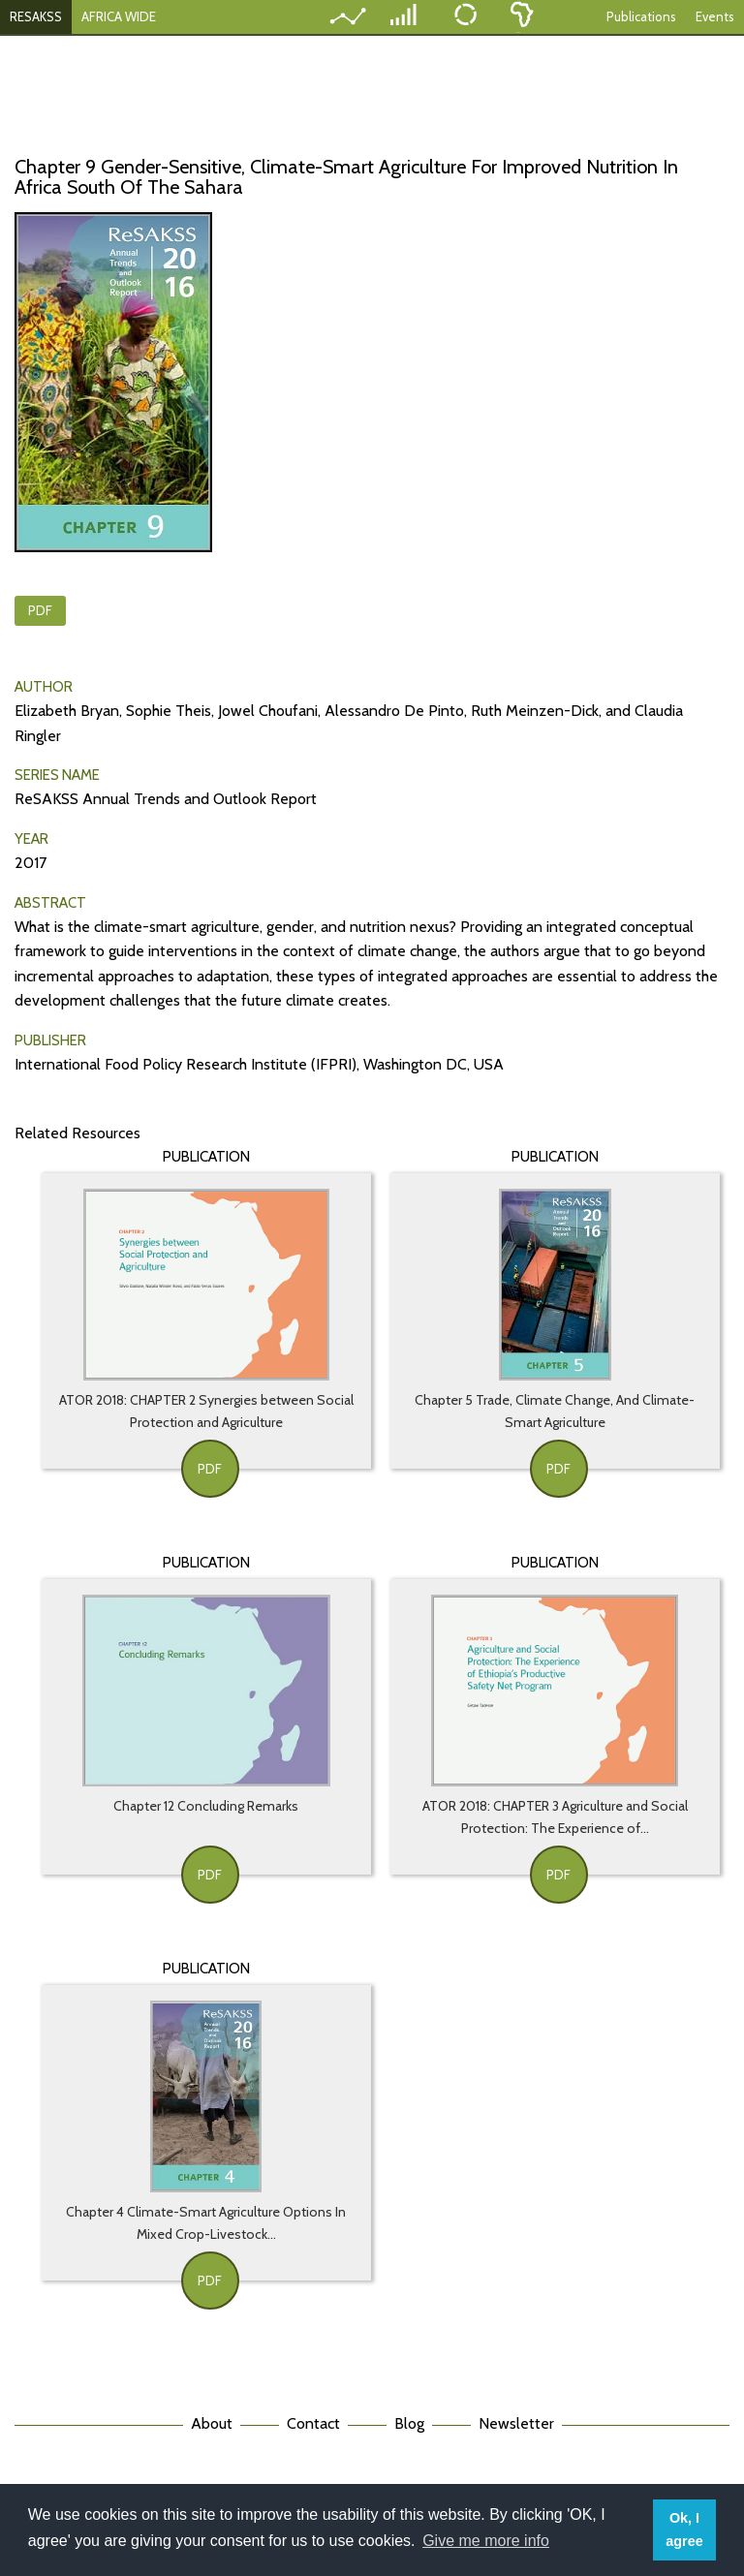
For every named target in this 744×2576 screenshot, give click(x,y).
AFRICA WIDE (118, 16)
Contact (313, 2423)
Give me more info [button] (485, 2540)
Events (715, 16)
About (211, 2423)
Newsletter (516, 2423)
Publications (641, 16)
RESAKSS (36, 16)
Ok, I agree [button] (684, 2529)
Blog (409, 2423)
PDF (40, 610)
